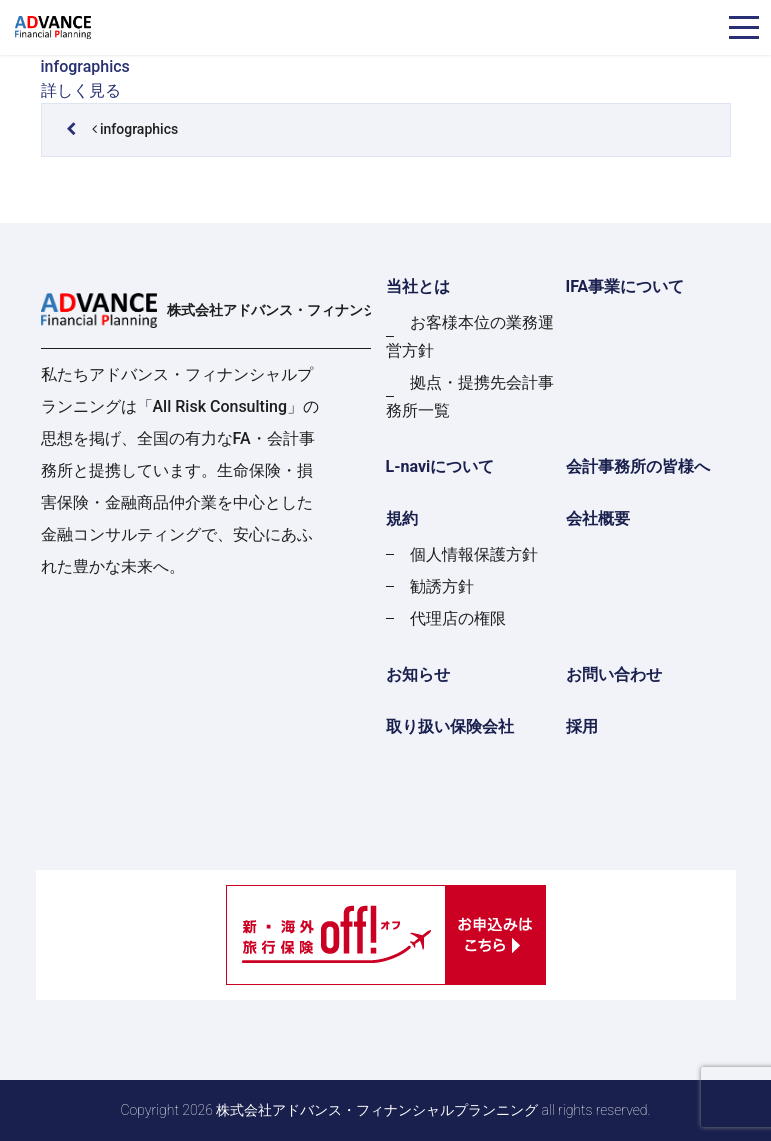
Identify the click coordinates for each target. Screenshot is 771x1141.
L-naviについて (440, 466)
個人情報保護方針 (474, 554)
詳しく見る (81, 90)
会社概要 (598, 518)
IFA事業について (625, 286)
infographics (85, 66)
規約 (402, 518)
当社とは (418, 286)
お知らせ (418, 674)
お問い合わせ (614, 674)
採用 (582, 726)
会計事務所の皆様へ (638, 466)
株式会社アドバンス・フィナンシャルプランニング (269, 310)
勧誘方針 (442, 586)
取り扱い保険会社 (450, 726)
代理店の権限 (458, 618)
